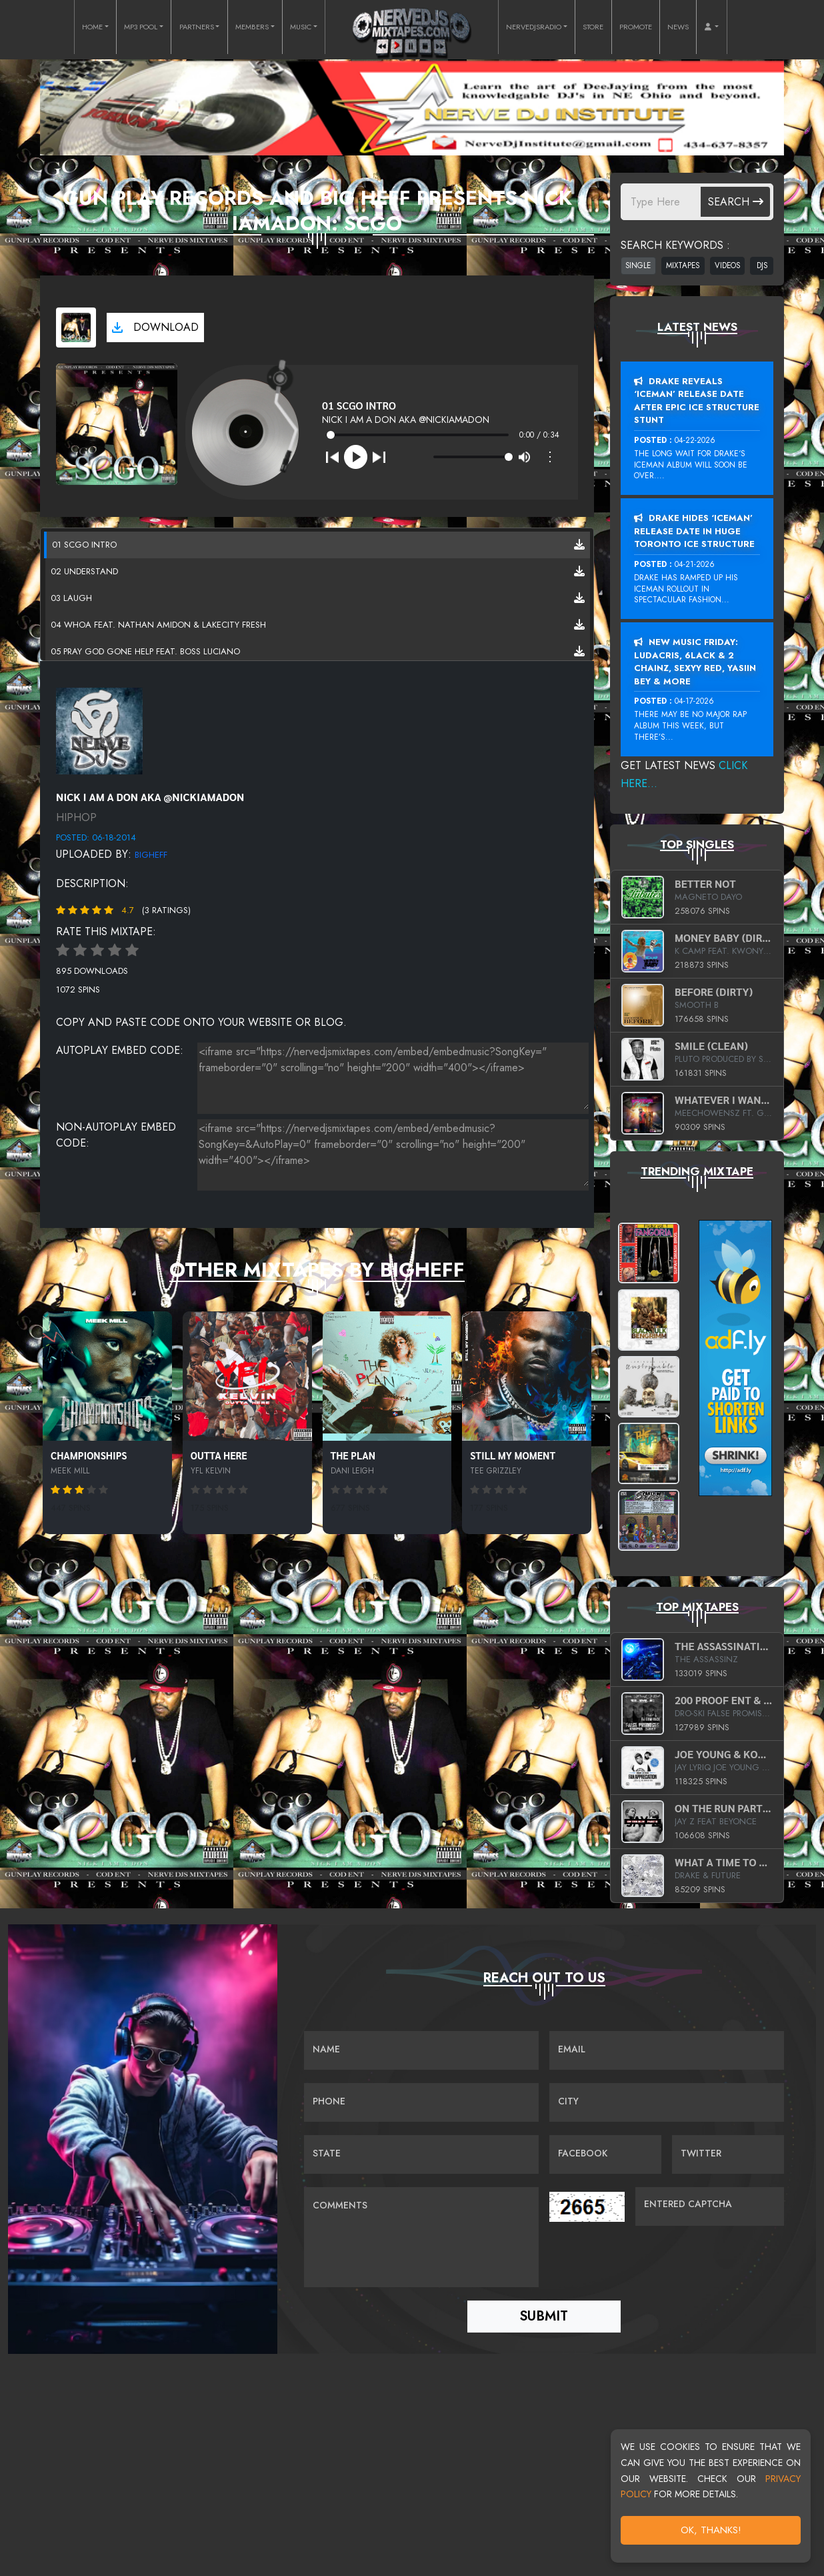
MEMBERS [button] (252, 26)
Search (735, 201)
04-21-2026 (695, 564)
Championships (89, 1455)
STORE (593, 26)
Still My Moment (512, 1455)
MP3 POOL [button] (140, 26)
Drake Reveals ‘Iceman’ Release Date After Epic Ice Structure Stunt (696, 401)
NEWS (678, 26)
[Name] (421, 2050)
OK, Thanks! (711, 2530)
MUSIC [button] (300, 26)
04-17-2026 (694, 701)
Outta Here (219, 1455)
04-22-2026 (695, 440)
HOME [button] (92, 26)
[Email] (666, 2050)
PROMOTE (635, 26)
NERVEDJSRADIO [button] (533, 26)
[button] (711, 27)
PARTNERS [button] (196, 26)
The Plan (353, 1455)
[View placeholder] (99, 730)
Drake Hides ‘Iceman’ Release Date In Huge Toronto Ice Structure (694, 531)
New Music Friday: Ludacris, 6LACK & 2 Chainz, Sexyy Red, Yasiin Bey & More (695, 662)
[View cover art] (76, 327)
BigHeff (151, 854)
